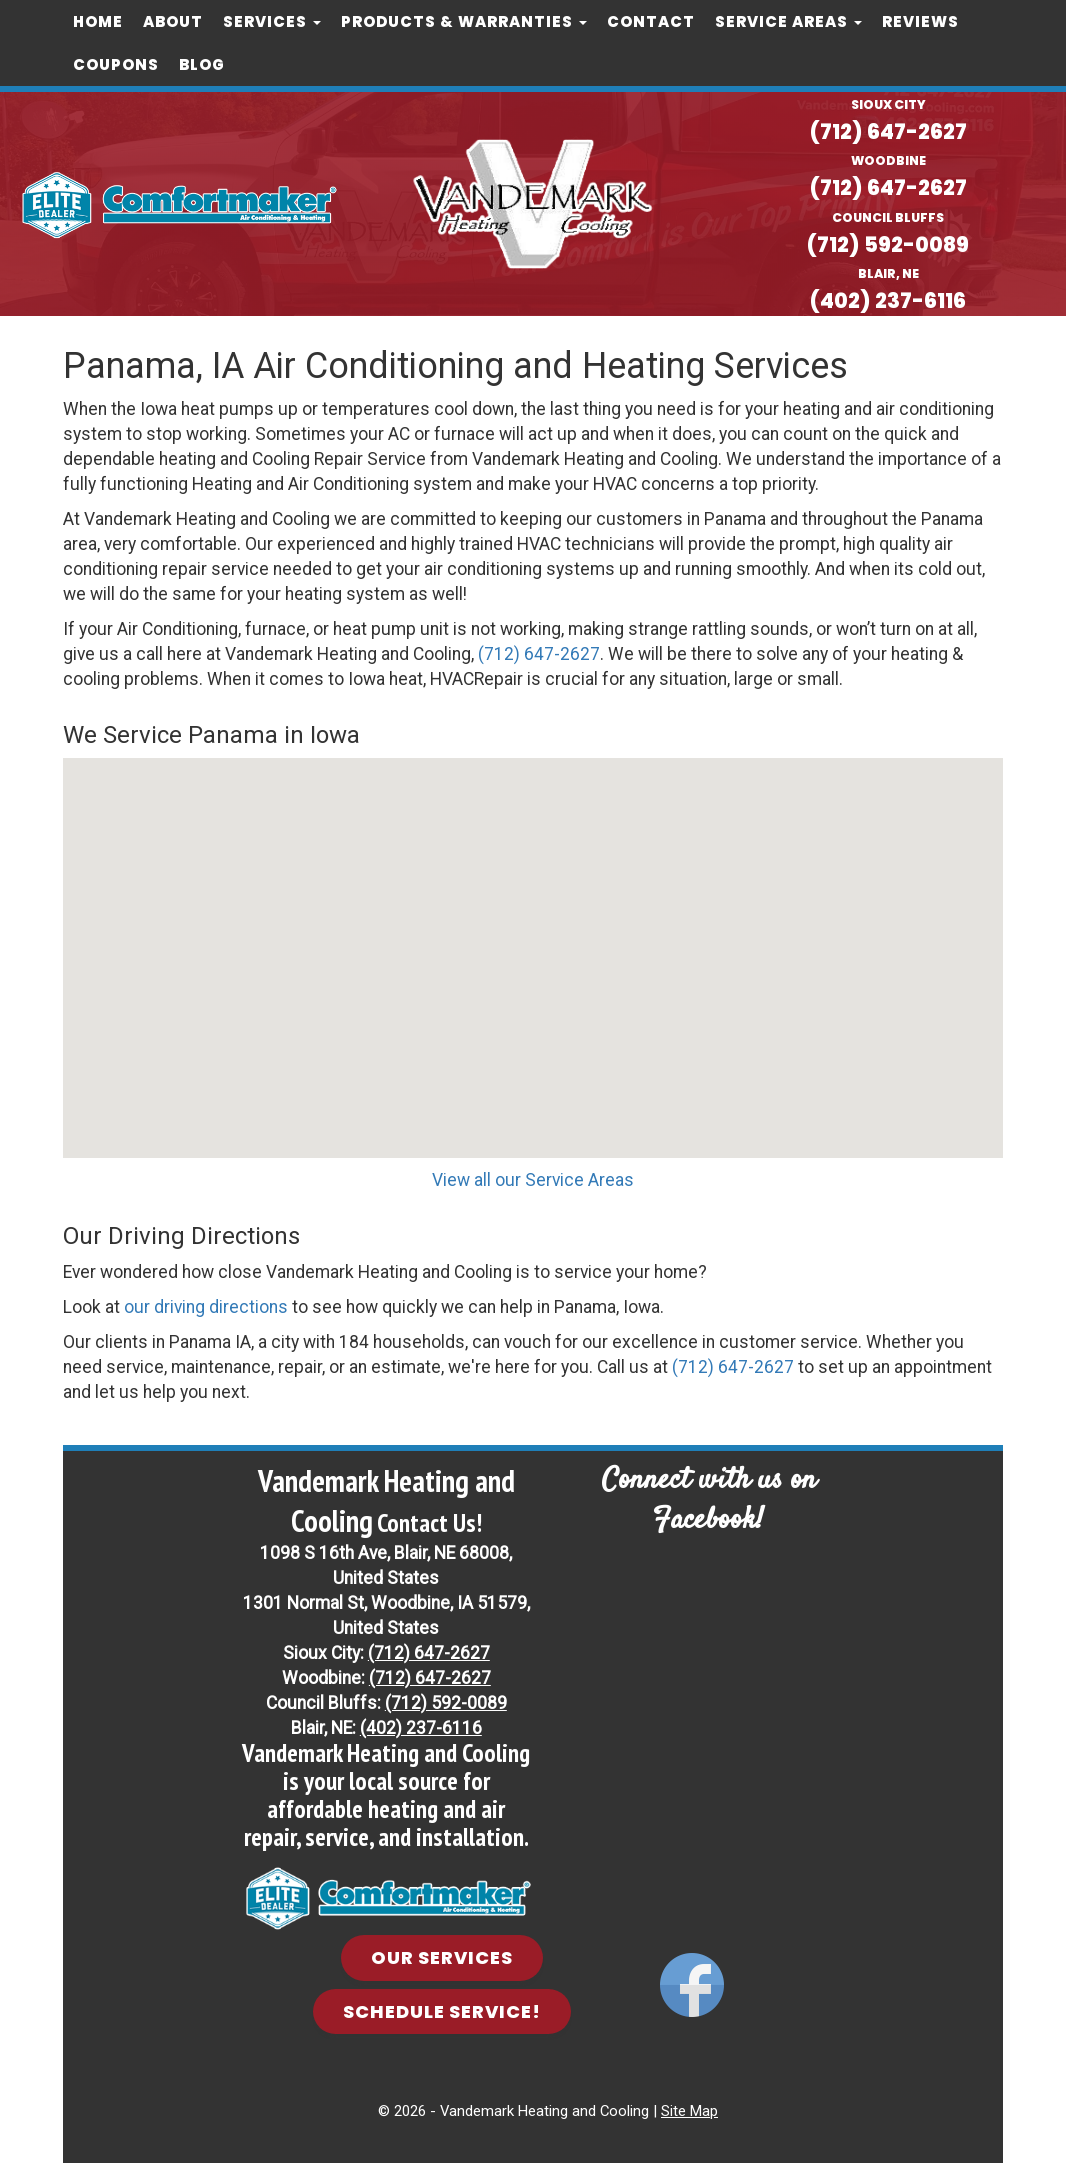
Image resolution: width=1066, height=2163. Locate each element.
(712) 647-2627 (888, 132)
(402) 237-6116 (888, 300)
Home (98, 21)
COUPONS (116, 64)
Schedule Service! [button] (442, 2009)
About (173, 21)
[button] (533, 938)
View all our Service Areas (533, 1179)
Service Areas (788, 21)
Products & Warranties (464, 21)
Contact (651, 21)
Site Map (689, 2110)
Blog (202, 64)
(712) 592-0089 (888, 244)
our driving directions (206, 1305)
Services (272, 21)
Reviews (920, 21)
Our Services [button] (442, 1956)
